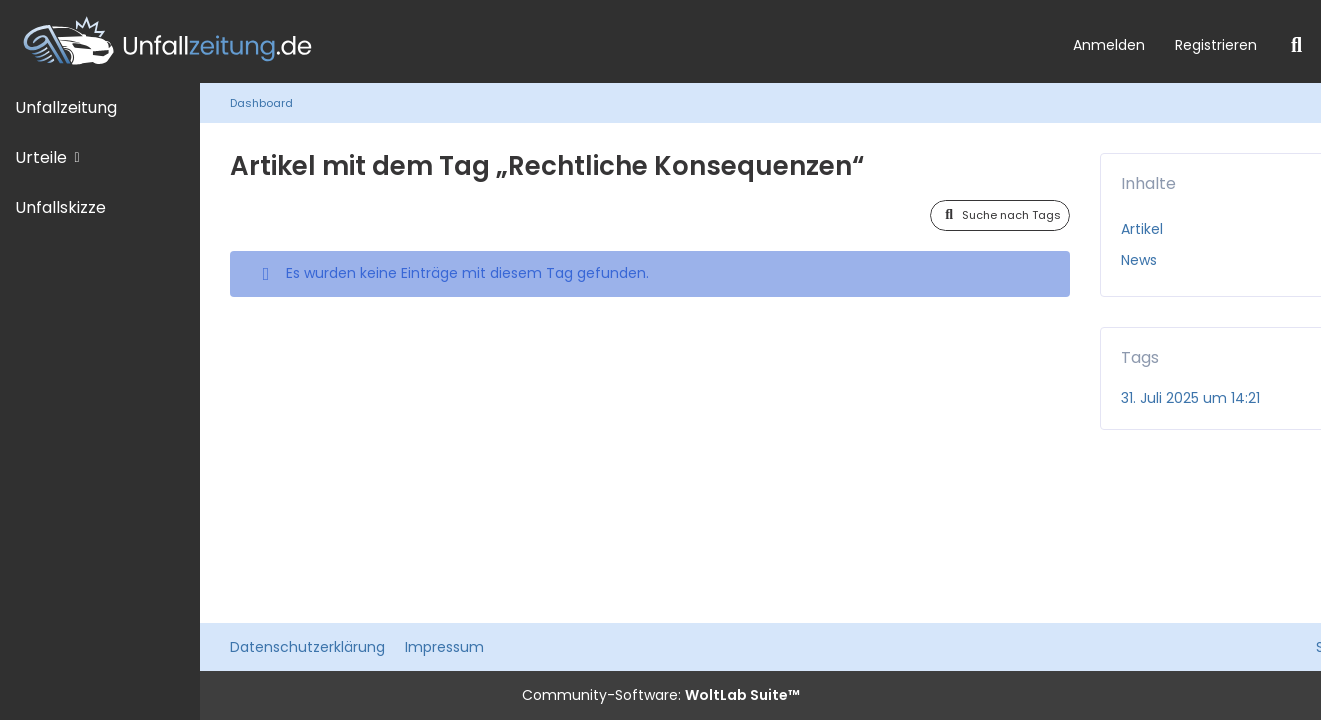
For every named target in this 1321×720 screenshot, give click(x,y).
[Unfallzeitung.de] (529, 41)
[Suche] (1296, 45)
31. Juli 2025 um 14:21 (1190, 398)
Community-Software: (661, 695)
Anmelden (1109, 45)
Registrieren (1216, 45)
